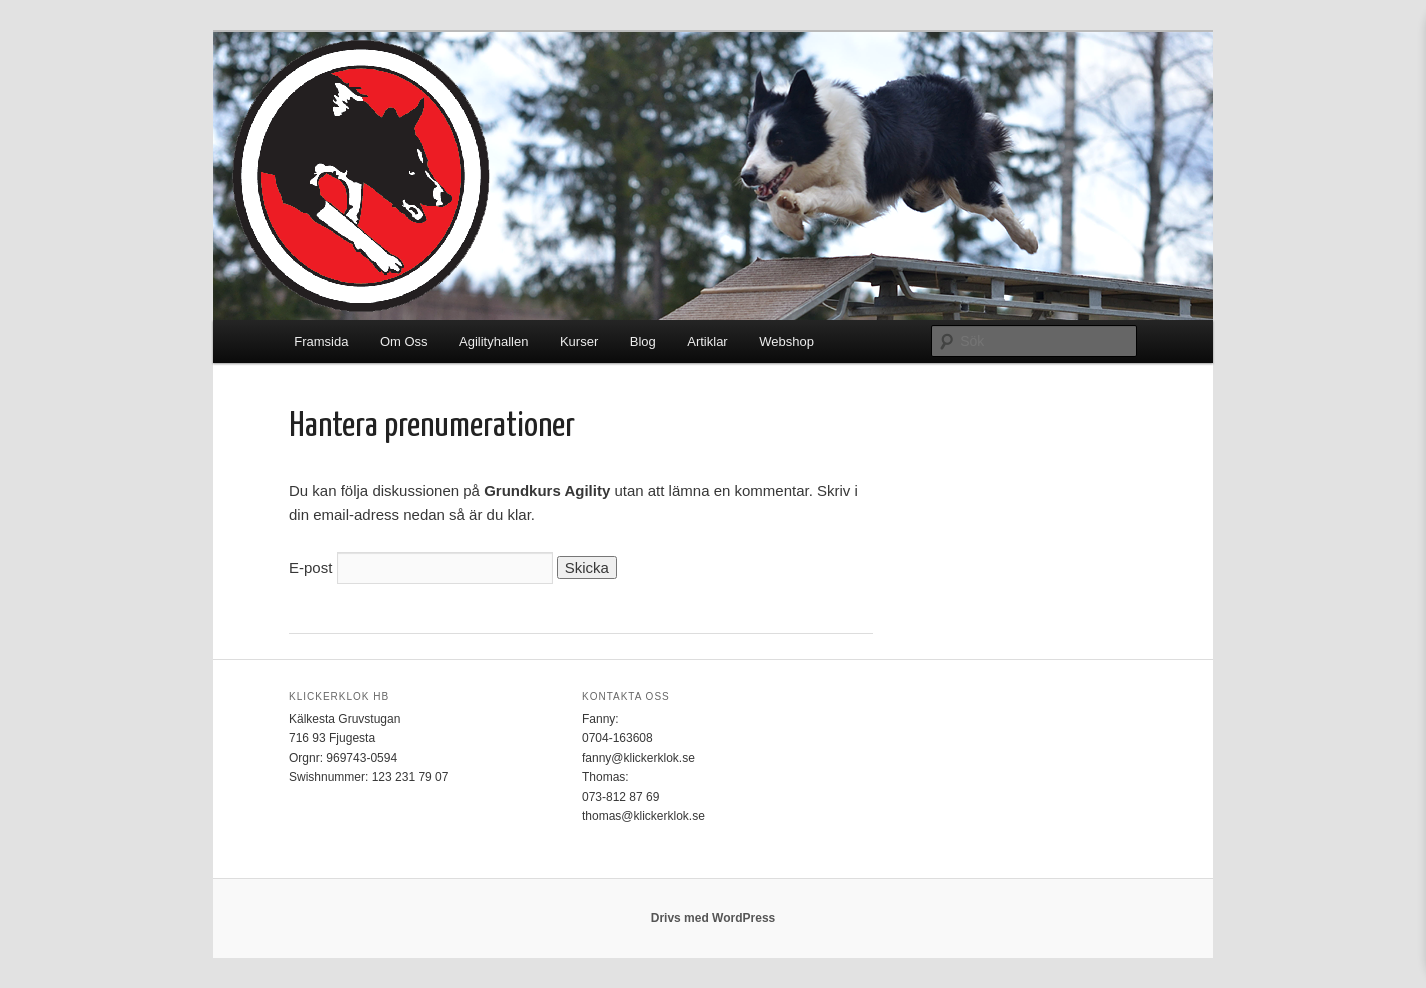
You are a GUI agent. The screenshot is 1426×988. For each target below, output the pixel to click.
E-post (310, 567)
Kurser (579, 341)
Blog (643, 341)
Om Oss (404, 341)
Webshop (786, 341)
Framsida (321, 341)
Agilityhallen (493, 341)
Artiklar (707, 341)
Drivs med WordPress (713, 918)
